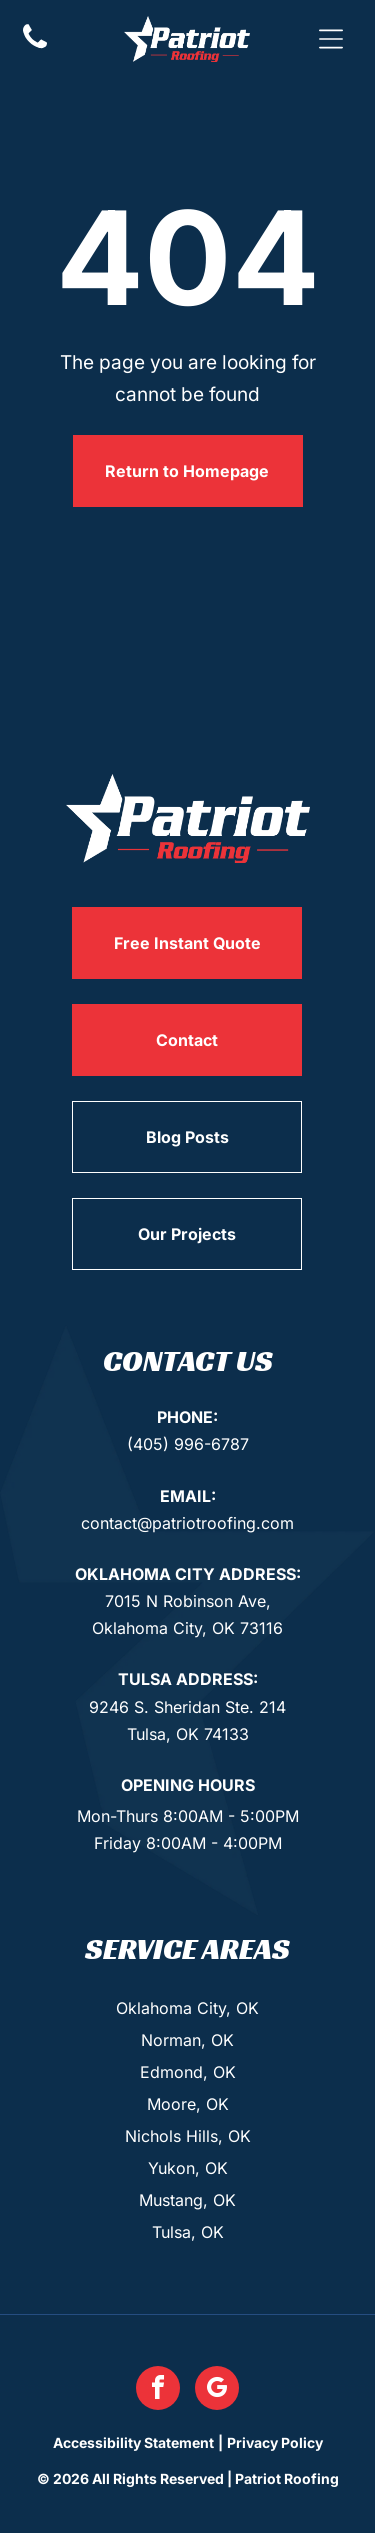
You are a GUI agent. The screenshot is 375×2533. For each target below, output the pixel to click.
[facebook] (158, 2390)
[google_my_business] (217, 2390)
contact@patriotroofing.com (187, 1523)
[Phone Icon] (35, 46)
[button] (331, 39)
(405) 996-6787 (188, 1444)
